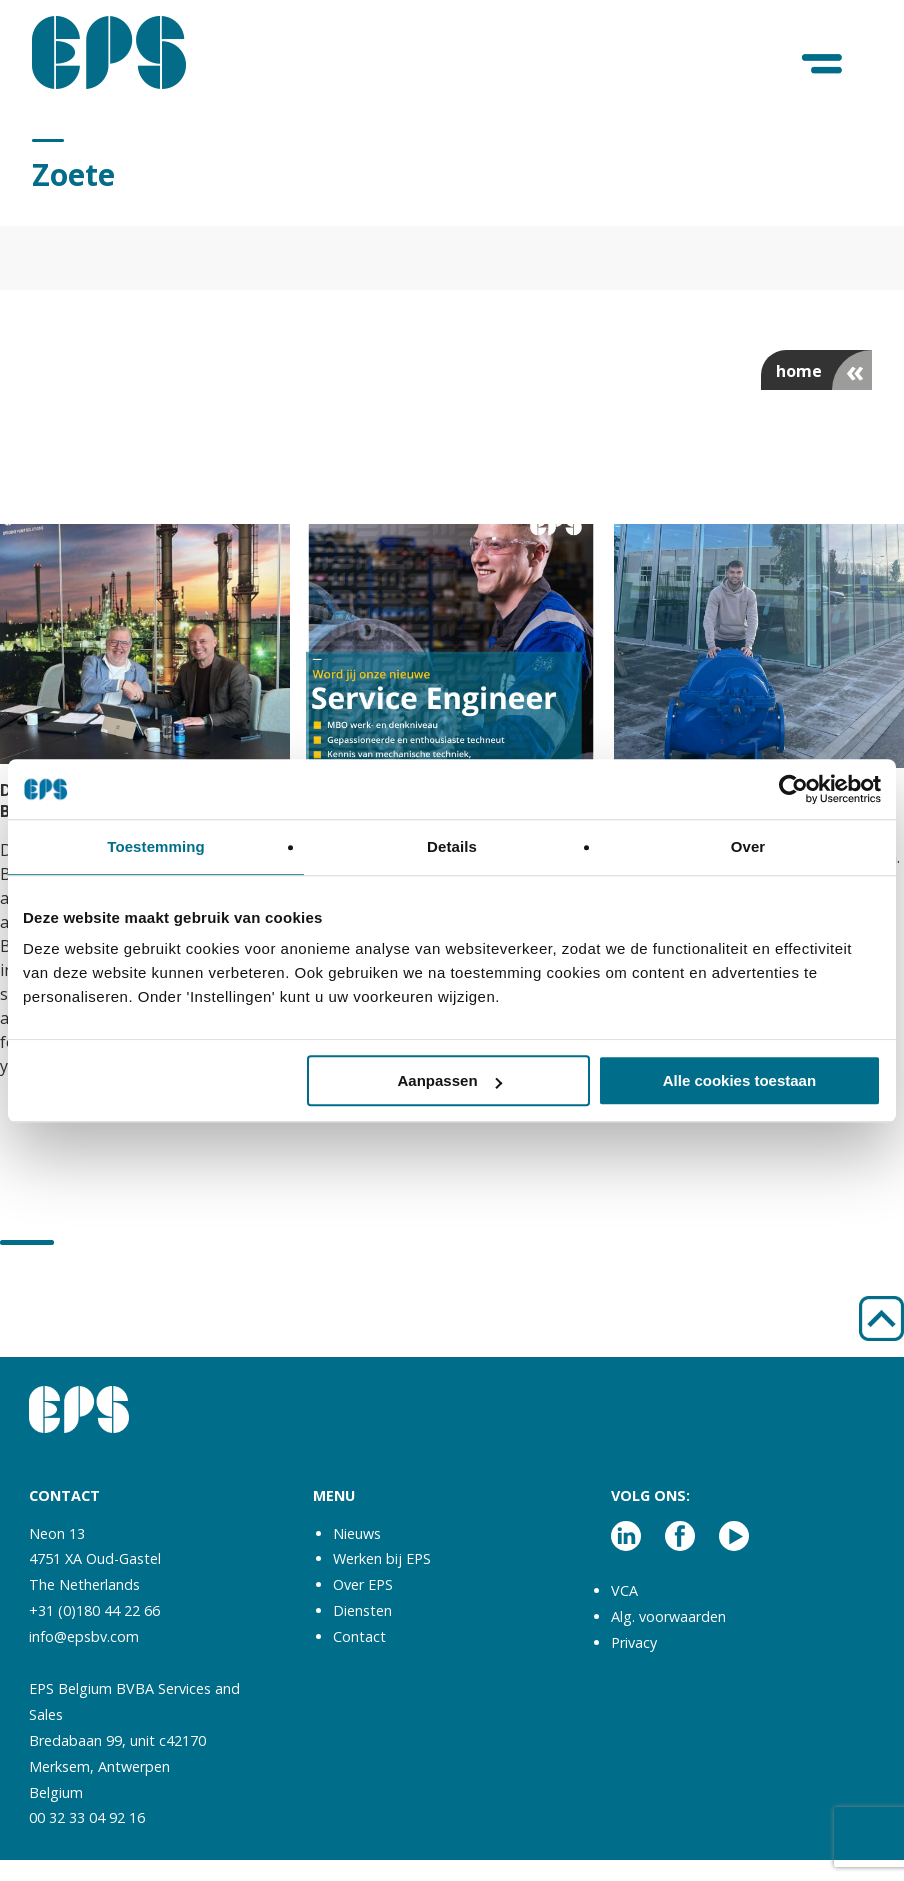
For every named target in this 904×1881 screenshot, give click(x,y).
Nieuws (357, 1533)
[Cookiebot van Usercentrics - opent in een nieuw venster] (793, 789)
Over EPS (363, 1584)
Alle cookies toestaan (739, 1080)
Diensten (362, 1610)
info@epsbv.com (84, 1636)
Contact (359, 1636)
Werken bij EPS (382, 1558)
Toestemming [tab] (156, 846)
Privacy (634, 1642)
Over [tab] (748, 846)
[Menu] (823, 64)
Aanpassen (450, 1080)
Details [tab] (452, 846)
